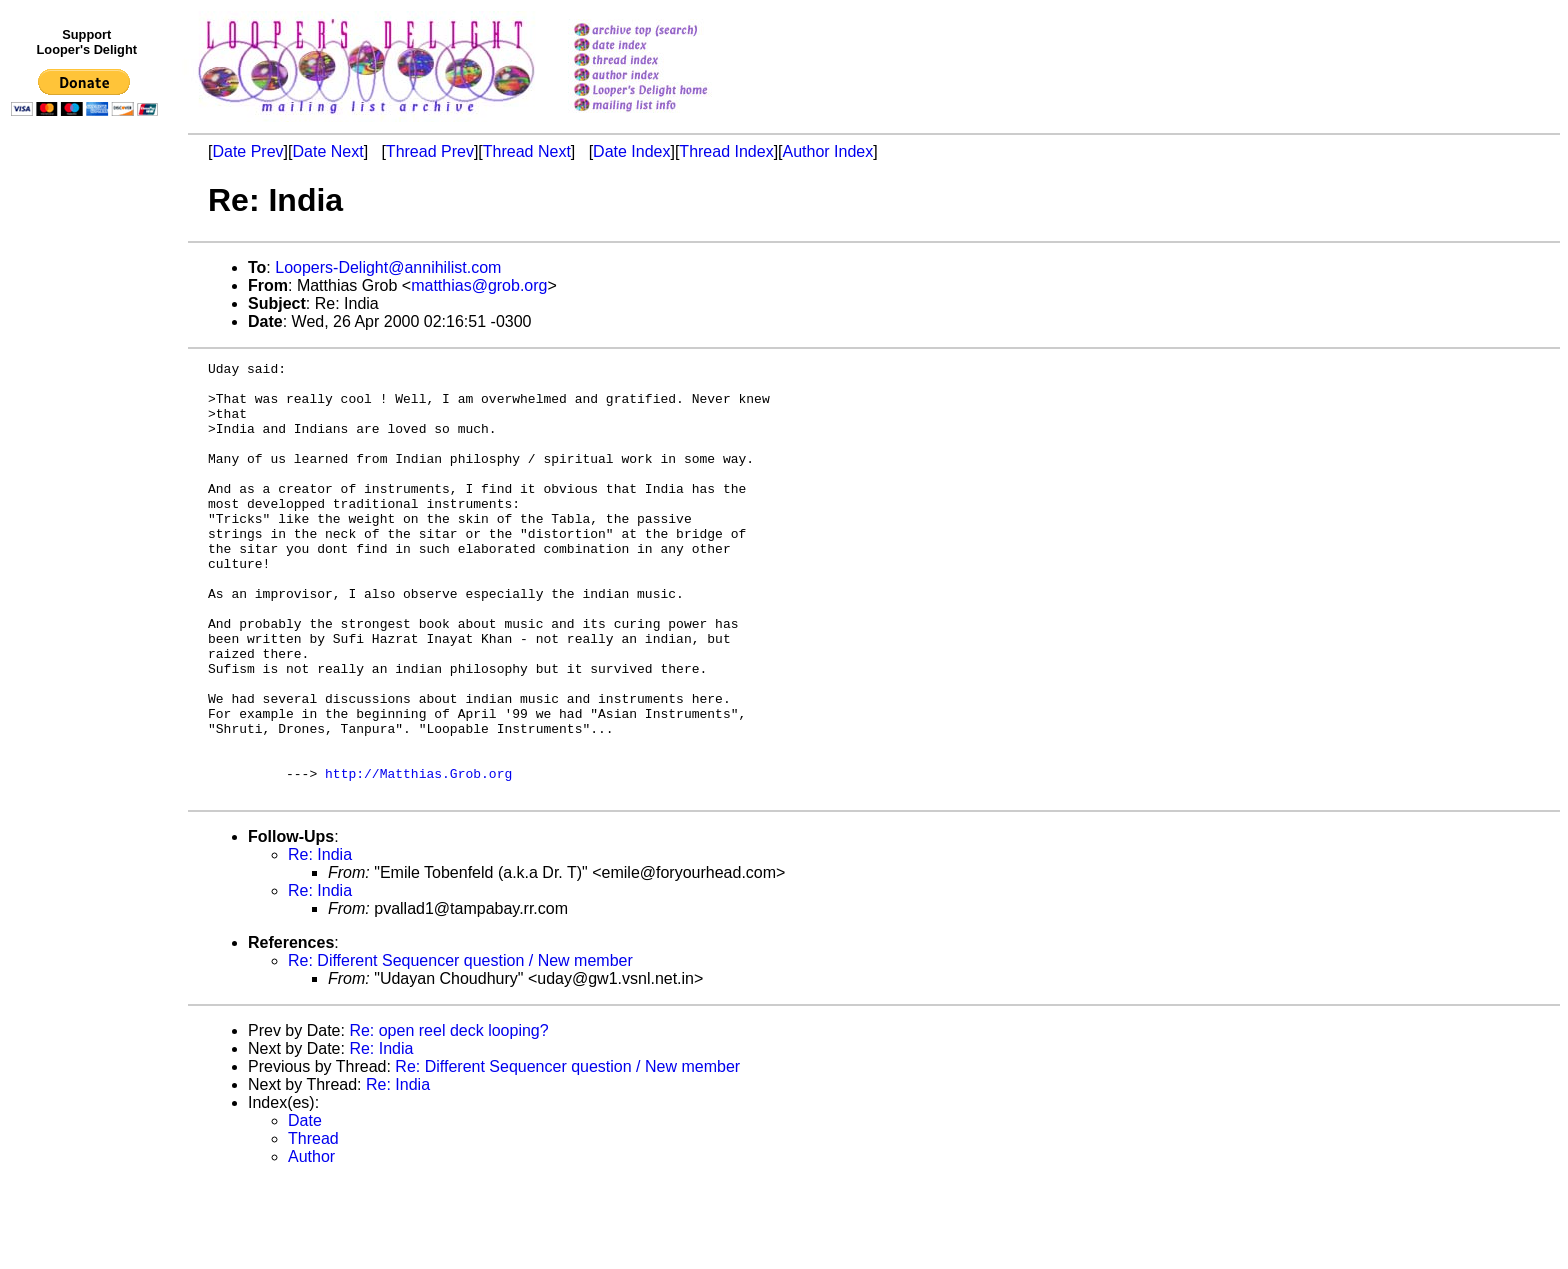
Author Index (828, 151)
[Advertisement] (88, 537)
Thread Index (726, 151)
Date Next (327, 151)
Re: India (320, 941)
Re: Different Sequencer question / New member (460, 1047)
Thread (313, 1225)
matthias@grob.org (479, 285)
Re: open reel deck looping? (448, 1117)
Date (305, 1207)
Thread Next (527, 151)
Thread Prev (430, 151)
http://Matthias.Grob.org (418, 857)
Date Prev (247, 151)
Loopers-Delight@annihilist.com (388, 267)
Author (311, 1243)
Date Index (631, 151)
